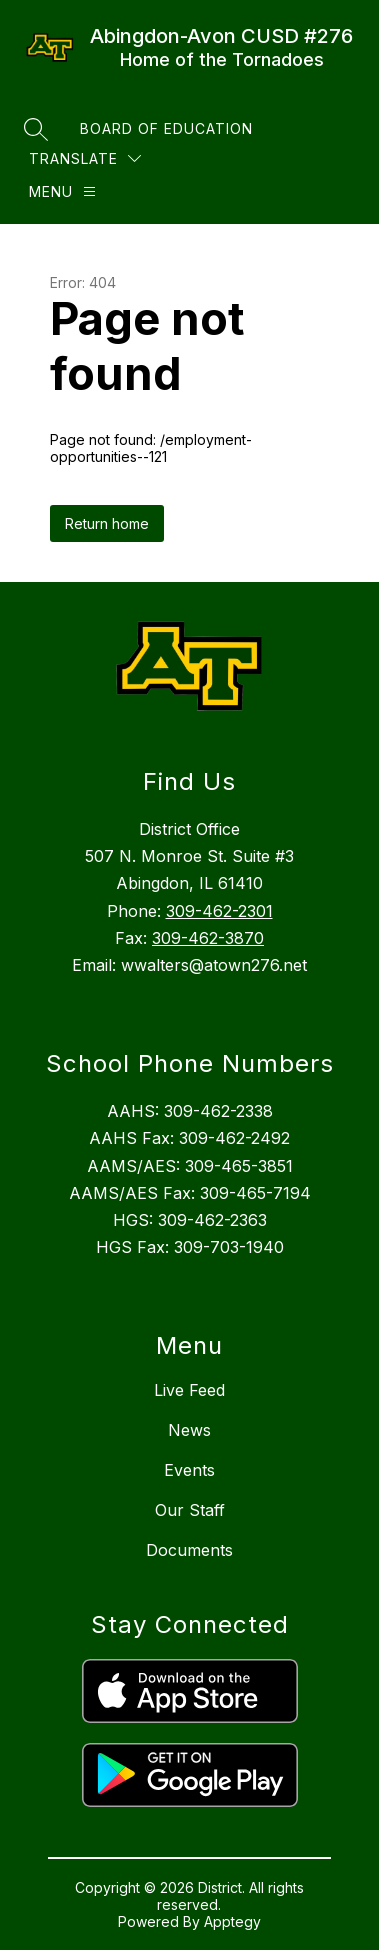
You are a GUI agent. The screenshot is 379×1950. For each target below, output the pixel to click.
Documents (189, 1550)
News (189, 1430)
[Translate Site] (85, 158)
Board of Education (166, 128)
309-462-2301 (219, 911)
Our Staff (190, 1510)
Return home (107, 523)
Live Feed (189, 1390)
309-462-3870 (208, 938)
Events (189, 1470)
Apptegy (232, 1921)
